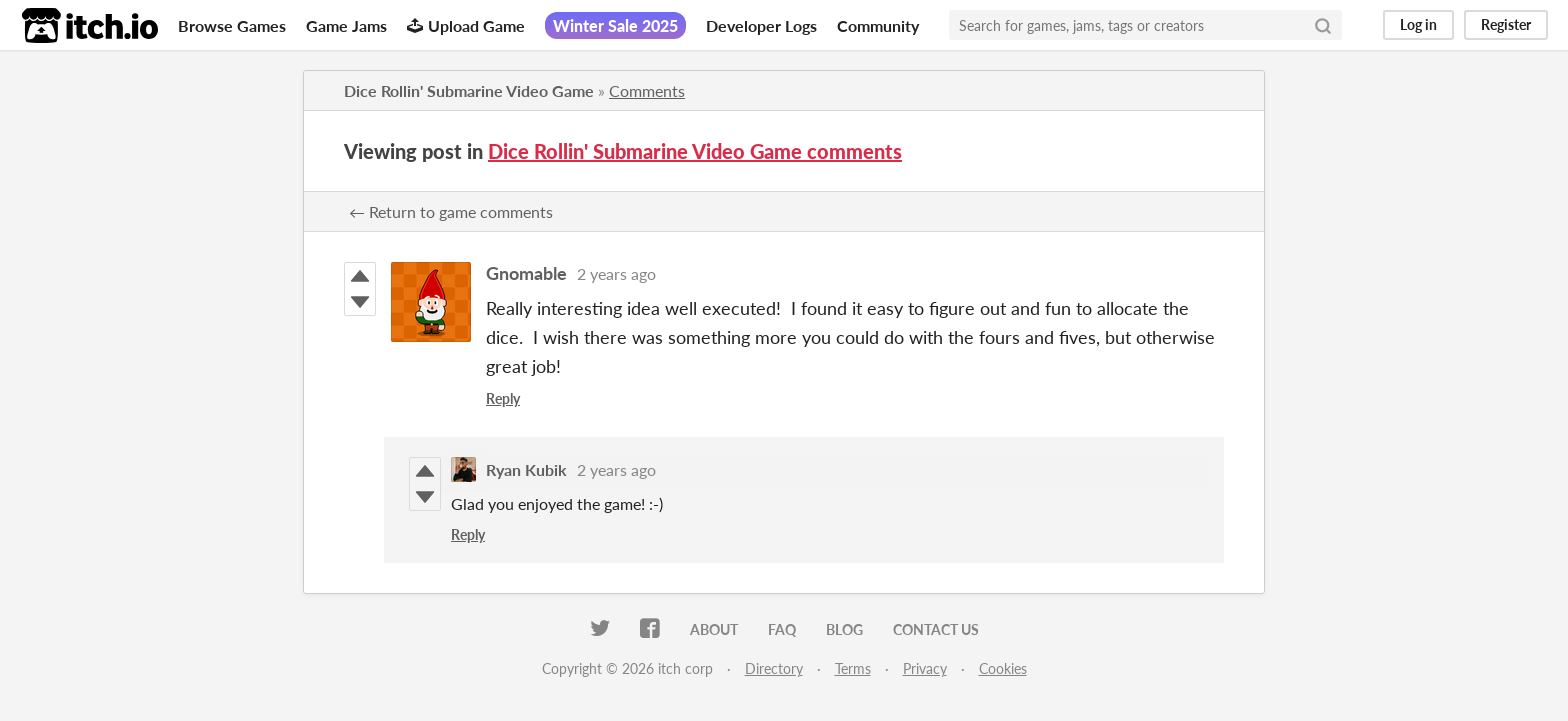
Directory (774, 668)
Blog (844, 629)
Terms (853, 668)
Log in (1418, 24)
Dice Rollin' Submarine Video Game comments (695, 151)
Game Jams (346, 25)
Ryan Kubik (526, 469)
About (714, 629)
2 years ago (616, 273)
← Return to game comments (451, 211)
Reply (503, 398)
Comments (647, 90)
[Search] (1323, 25)
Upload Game (466, 25)
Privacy (925, 668)
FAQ (782, 629)
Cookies (1003, 668)
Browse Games (232, 25)
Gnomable (526, 273)
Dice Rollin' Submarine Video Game (469, 90)
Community (878, 25)
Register (1506, 24)
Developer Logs (761, 25)
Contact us (936, 629)
